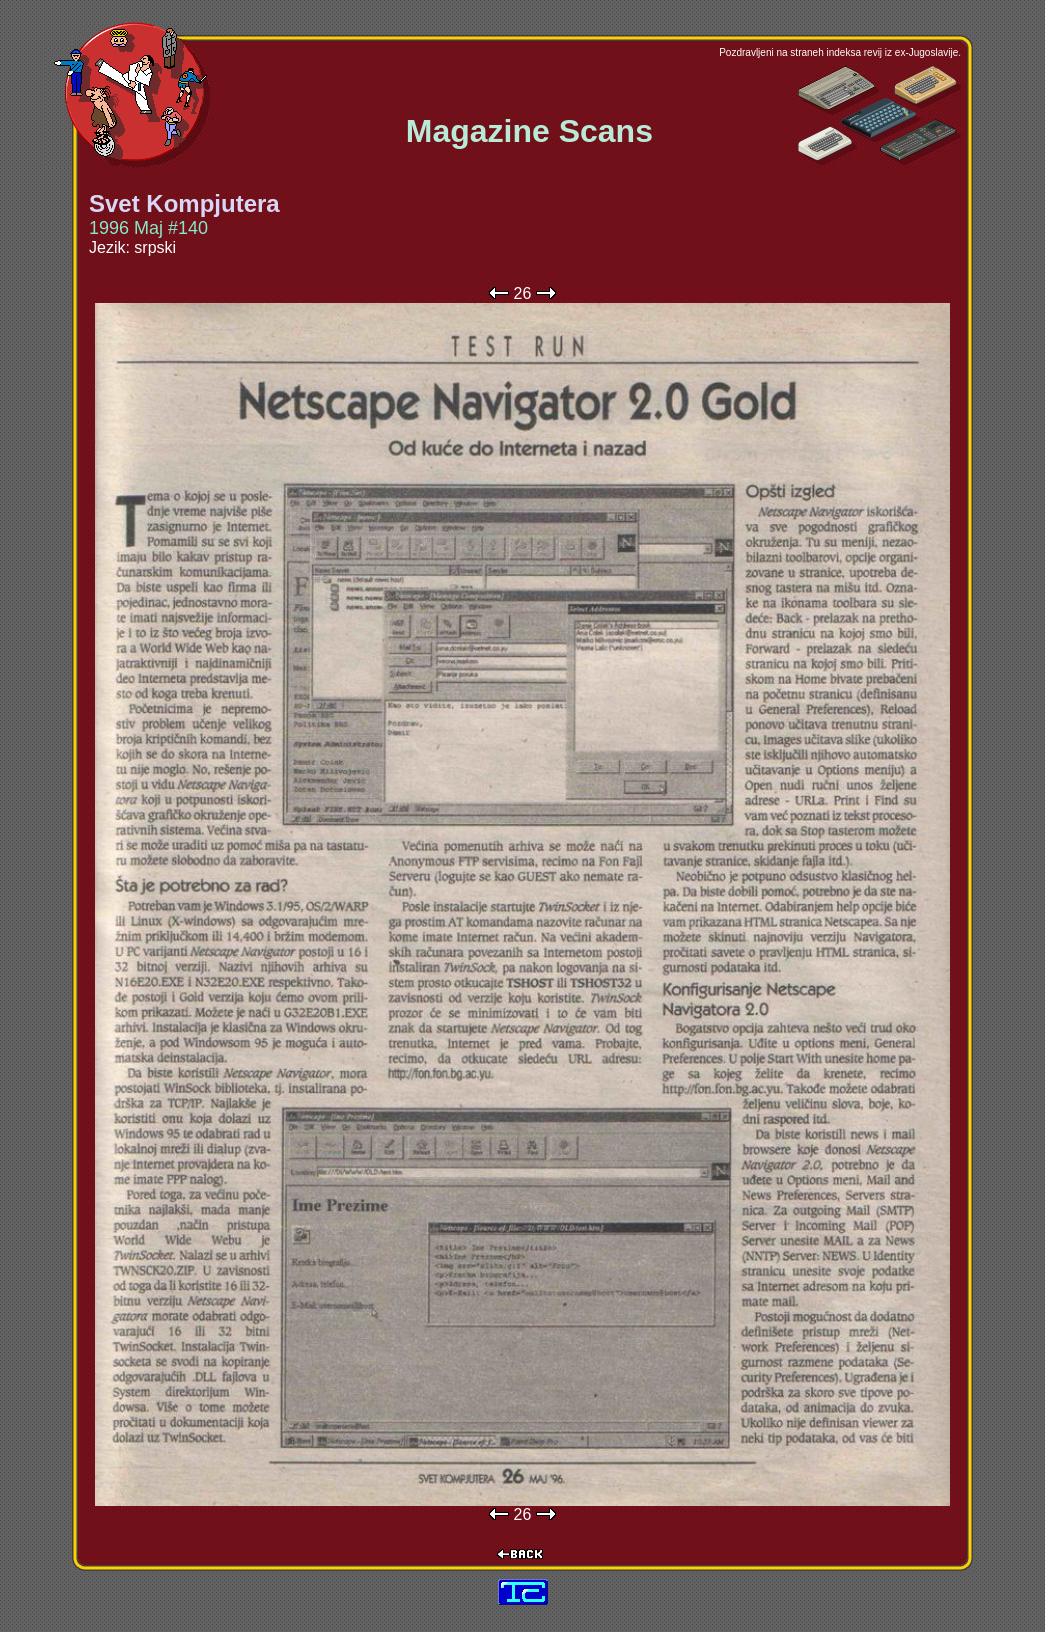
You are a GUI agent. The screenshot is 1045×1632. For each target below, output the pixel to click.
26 (523, 293)
